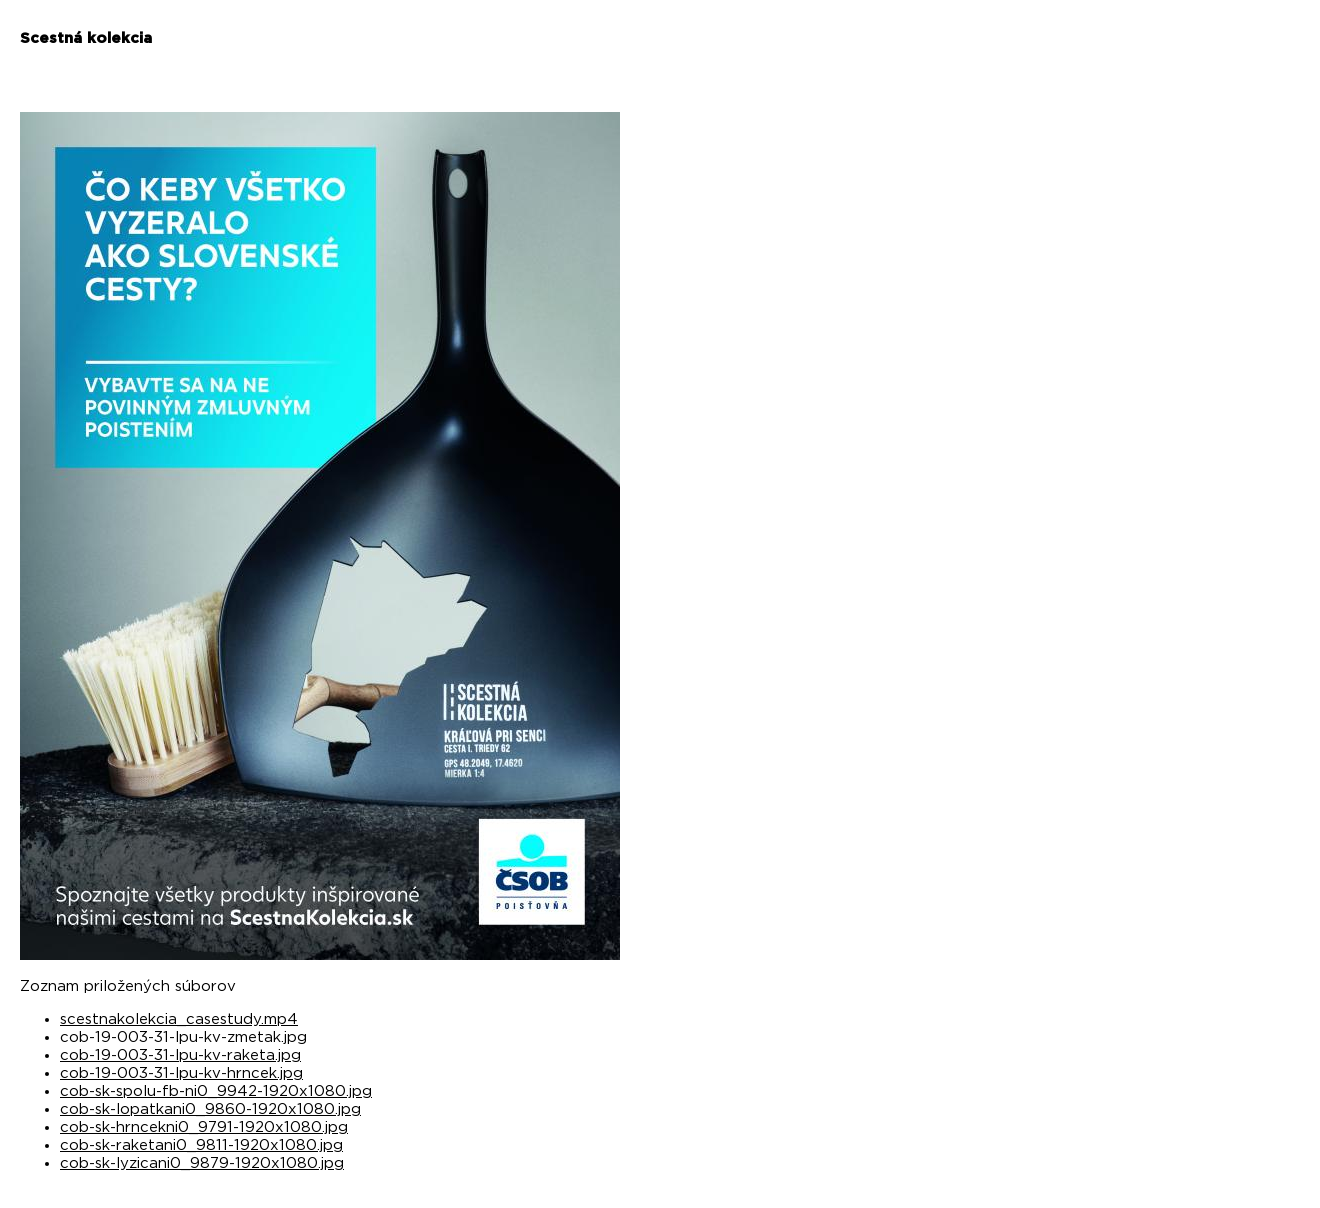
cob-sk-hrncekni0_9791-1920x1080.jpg (204, 1127)
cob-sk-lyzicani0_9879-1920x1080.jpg (202, 1163)
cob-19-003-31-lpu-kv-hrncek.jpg (181, 1073)
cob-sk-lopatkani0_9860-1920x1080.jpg (210, 1109)
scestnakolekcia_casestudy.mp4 (179, 1019)
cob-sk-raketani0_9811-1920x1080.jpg (201, 1145)
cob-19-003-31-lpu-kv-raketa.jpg (180, 1055)
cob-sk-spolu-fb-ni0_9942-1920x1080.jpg (216, 1091)
